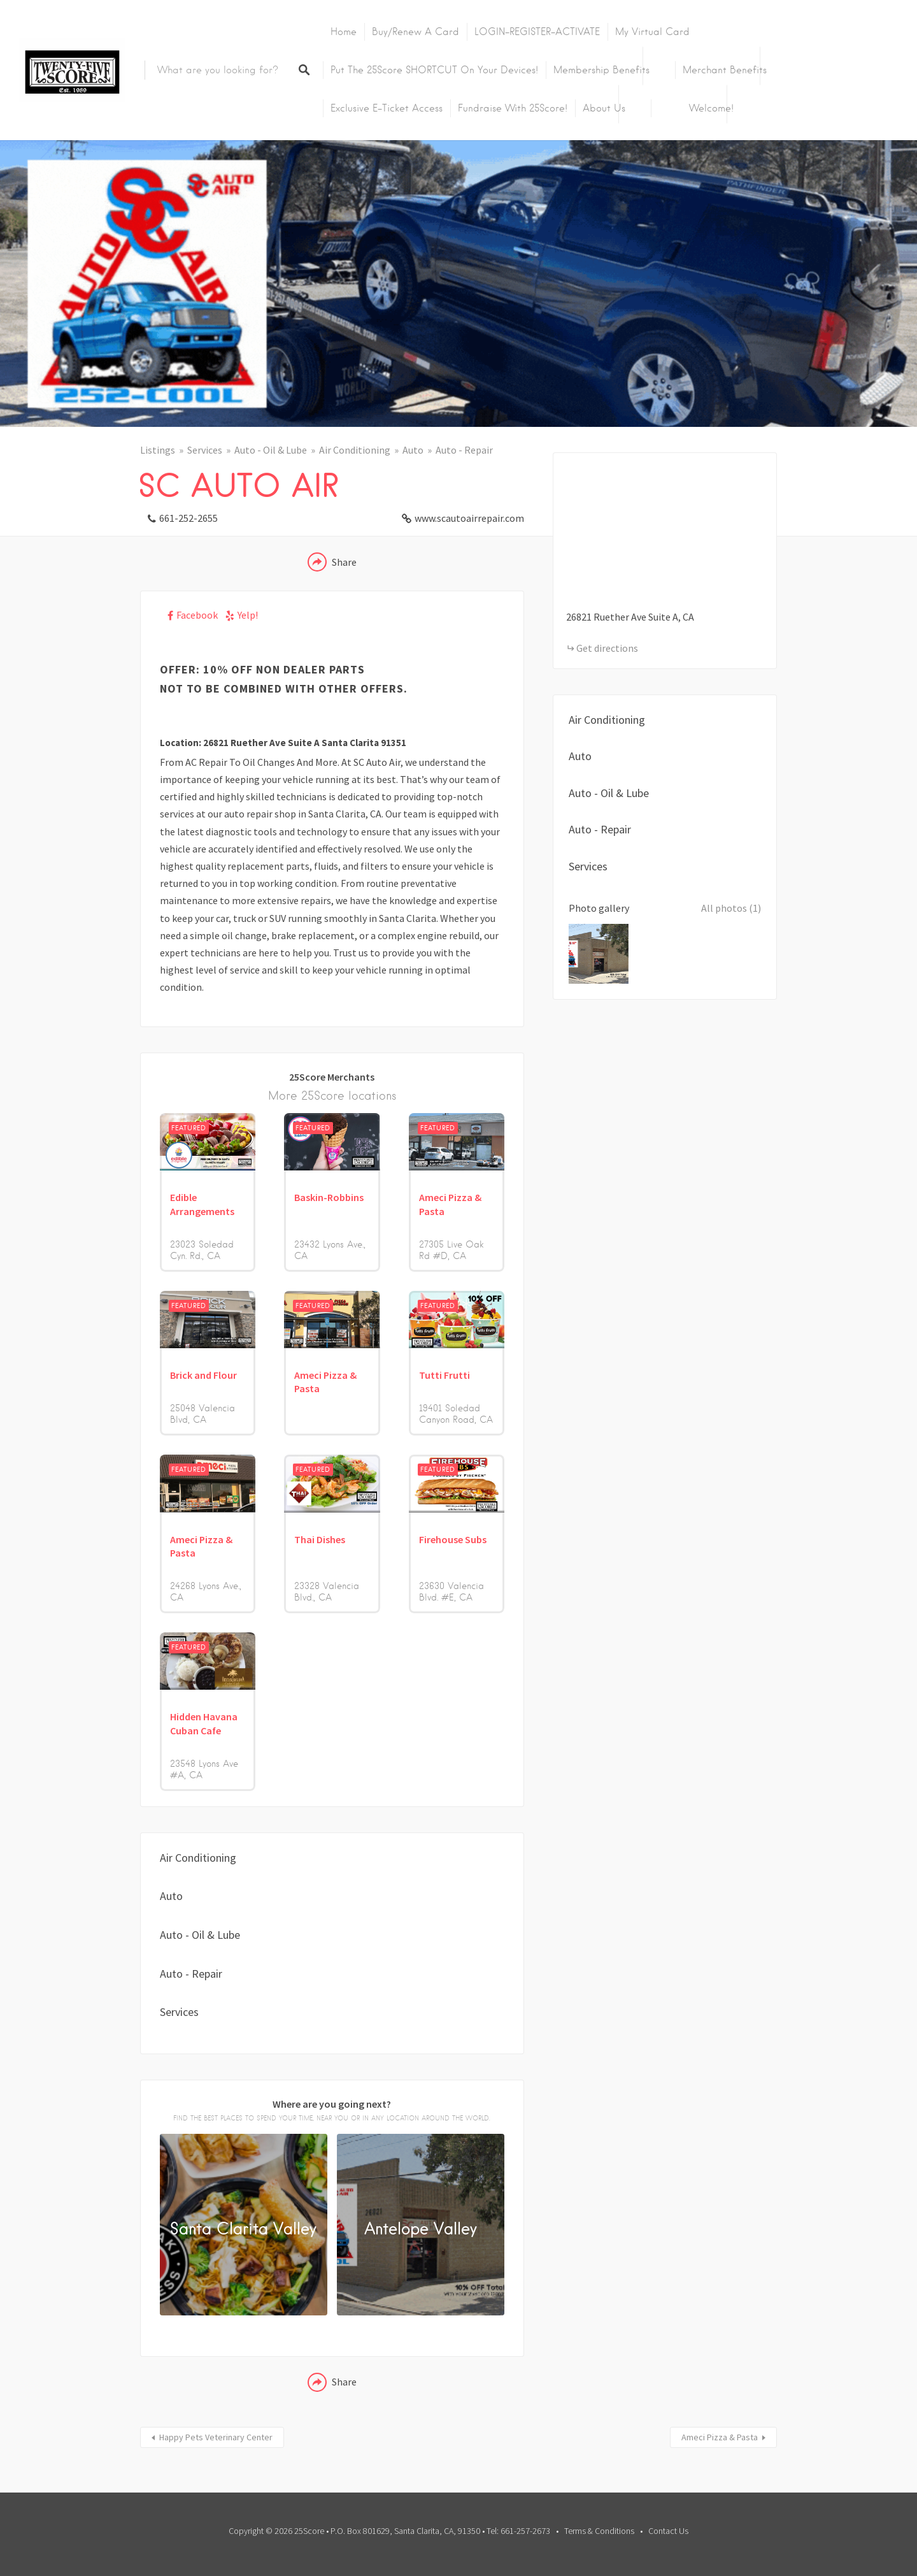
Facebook (197, 614)
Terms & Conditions (599, 2530)
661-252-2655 (188, 518)
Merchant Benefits (725, 70)
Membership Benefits (601, 70)
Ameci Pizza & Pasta (719, 2437)
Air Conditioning (354, 449)
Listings (157, 449)
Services (204, 449)
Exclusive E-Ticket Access (387, 108)
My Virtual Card (652, 32)
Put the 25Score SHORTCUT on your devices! (434, 70)
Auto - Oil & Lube (270, 449)
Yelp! (248, 614)
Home (344, 32)
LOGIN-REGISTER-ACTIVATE (537, 32)
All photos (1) (731, 908)
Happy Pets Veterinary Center (216, 2437)
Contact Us (668, 2530)
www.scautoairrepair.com (469, 518)
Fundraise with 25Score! (512, 108)
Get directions (607, 648)
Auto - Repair (464, 449)
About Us (604, 108)
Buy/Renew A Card (415, 32)
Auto (412, 449)
